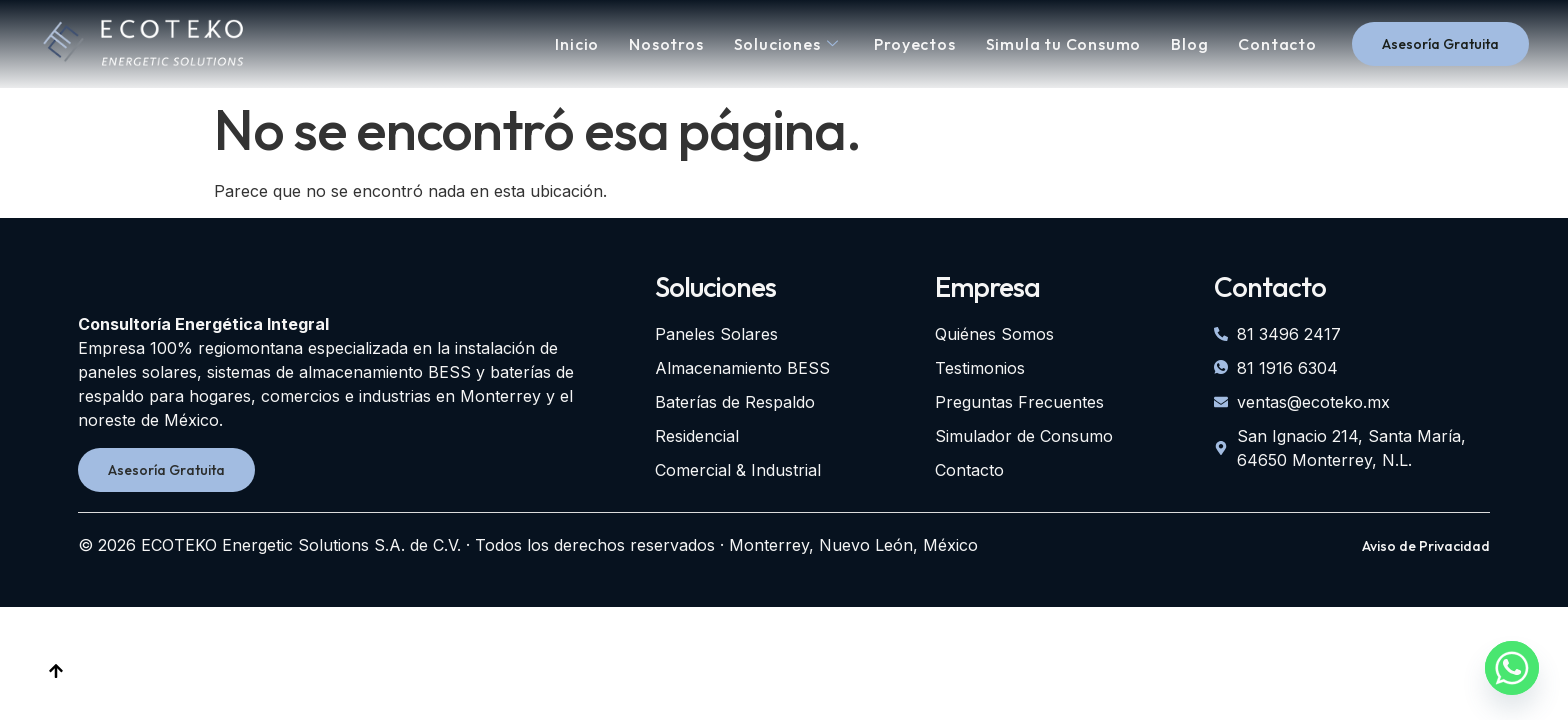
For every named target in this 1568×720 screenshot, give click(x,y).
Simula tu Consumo (1064, 44)
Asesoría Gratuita (1440, 44)
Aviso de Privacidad (1426, 546)
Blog (1189, 44)
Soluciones (786, 44)
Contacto (1277, 44)
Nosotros (666, 44)
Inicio (577, 44)
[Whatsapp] (1512, 668)
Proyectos (914, 44)
